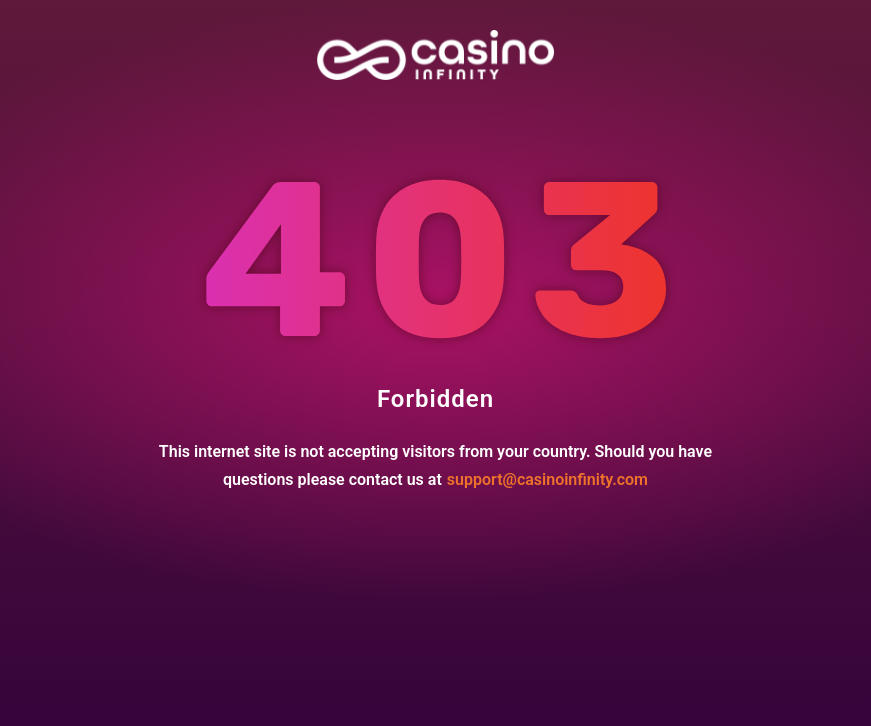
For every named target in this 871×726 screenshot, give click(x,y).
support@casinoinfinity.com (547, 479)
